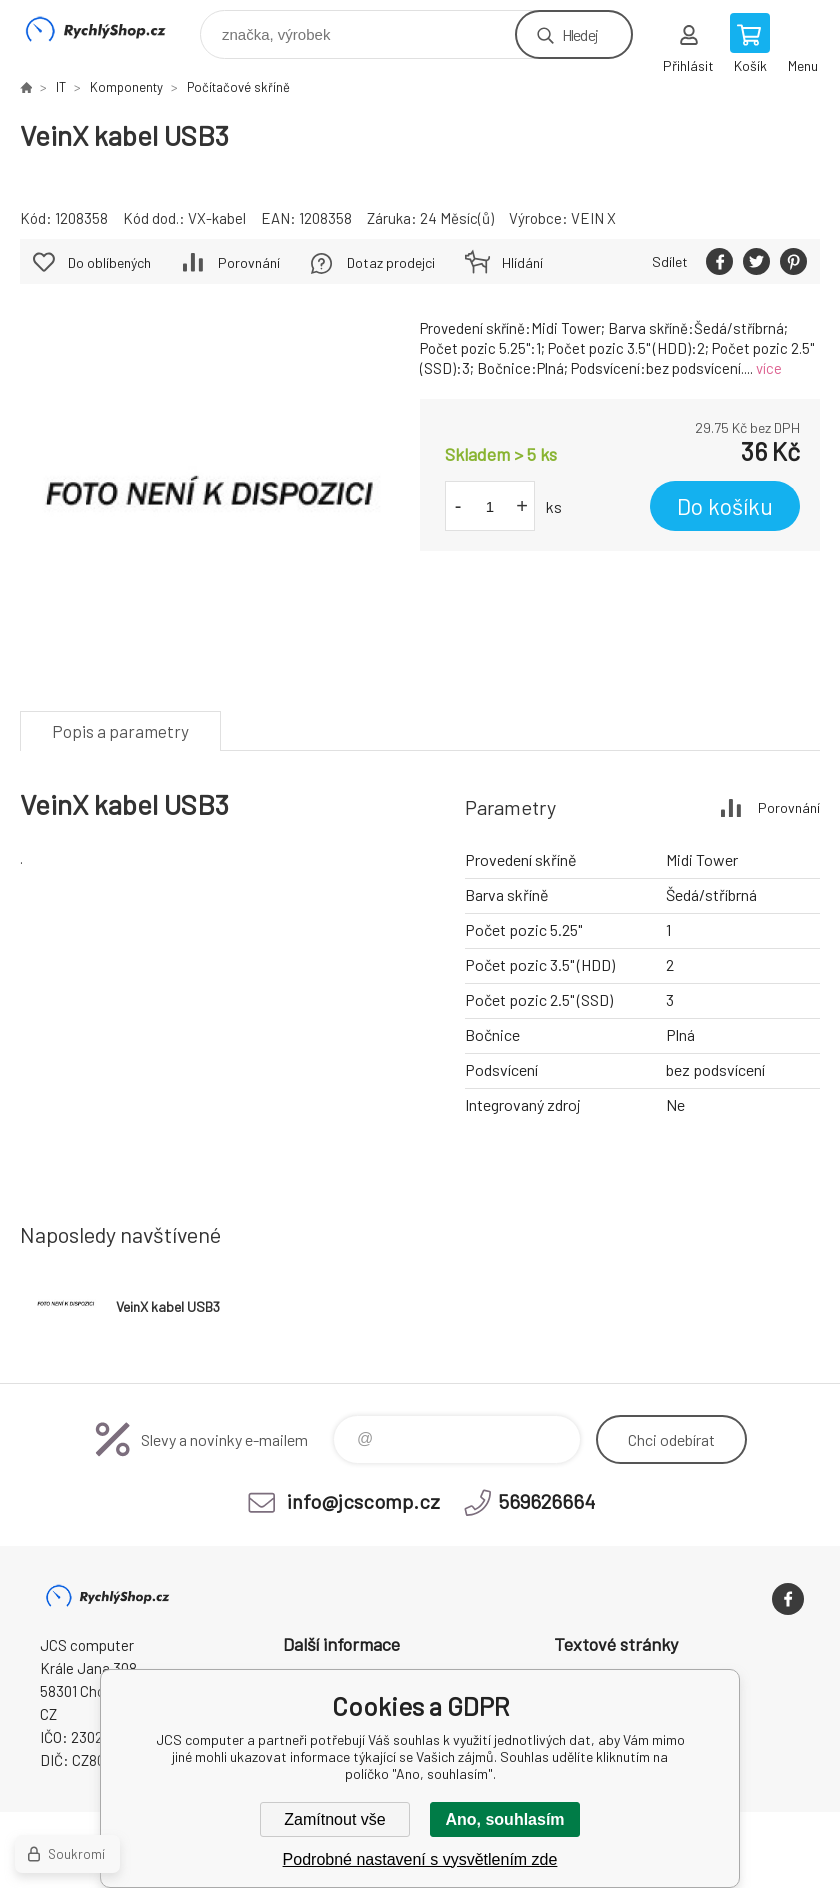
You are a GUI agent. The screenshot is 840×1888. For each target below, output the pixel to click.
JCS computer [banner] (108, 29)
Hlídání (522, 262)
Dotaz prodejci (391, 262)
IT (61, 87)
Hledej (580, 34)
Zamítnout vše (334, 1819)
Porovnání (249, 262)
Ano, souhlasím (504, 1819)
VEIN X (593, 218)
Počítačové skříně (238, 87)
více (769, 368)
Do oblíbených (109, 262)
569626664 (546, 1501)
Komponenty (126, 87)
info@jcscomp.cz (363, 1501)
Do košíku (725, 506)
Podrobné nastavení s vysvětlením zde (420, 1859)
